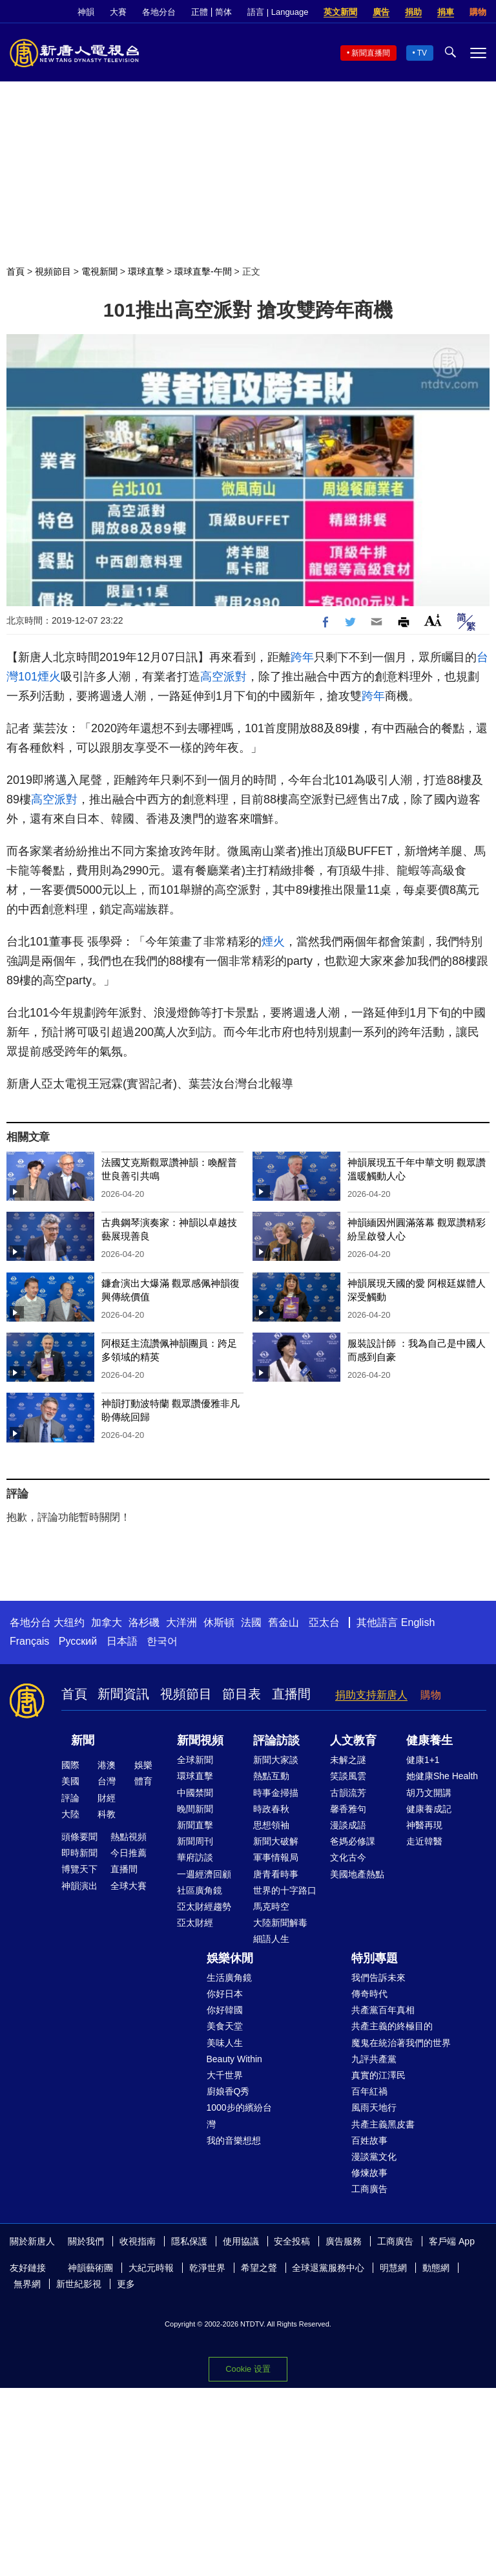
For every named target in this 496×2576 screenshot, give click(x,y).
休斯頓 (218, 1622)
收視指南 (137, 2241)
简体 (223, 12)
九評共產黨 (374, 2059)
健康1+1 (423, 1760)
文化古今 (348, 1857)
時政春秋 (271, 1809)
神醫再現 (424, 1825)
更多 (126, 2284)
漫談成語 (348, 1825)
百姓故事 (369, 2140)
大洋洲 (181, 1622)
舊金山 (283, 1622)
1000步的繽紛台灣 (239, 2115)
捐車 (445, 12)
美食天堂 (225, 2026)
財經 (107, 1798)
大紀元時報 (151, 2268)
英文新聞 (340, 12)
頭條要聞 (79, 1837)
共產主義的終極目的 (392, 2026)
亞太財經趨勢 (204, 1906)
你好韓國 (225, 2010)
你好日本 (225, 1994)
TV (422, 53)
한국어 (162, 1641)
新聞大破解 (275, 1841)
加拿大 (106, 1622)
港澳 (107, 1765)
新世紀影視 (78, 2284)
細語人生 (271, 1939)
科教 (107, 1814)
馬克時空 (271, 1906)
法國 (251, 1622)
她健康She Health (442, 1776)
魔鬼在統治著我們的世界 (401, 2043)
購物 (478, 12)
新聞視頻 (200, 1740)
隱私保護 (189, 2241)
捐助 (413, 12)
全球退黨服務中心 (328, 2268)
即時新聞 (79, 1853)
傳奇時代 (369, 1994)
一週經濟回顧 (204, 1874)
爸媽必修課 (352, 1841)
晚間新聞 (195, 1809)
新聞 (82, 1740)
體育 (143, 1781)
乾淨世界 (207, 2268)
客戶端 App (452, 2241)
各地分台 (159, 12)
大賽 (118, 12)
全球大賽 (128, 1886)
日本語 (122, 1641)
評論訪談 (276, 1740)
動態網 (436, 2268)
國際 (70, 1765)
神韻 (86, 12)
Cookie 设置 (247, 2369)
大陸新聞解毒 (280, 1922)
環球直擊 (146, 271)
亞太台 (324, 1622)
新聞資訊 (123, 1694)
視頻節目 (53, 271)
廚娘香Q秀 (228, 2091)
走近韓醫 (424, 1841)
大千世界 (225, 2075)
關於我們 (86, 2241)
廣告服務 (344, 2241)
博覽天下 (79, 1869)
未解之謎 (348, 1760)
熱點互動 (271, 1776)
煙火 (49, 676)
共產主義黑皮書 (383, 2124)
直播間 (291, 1694)
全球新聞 (195, 1760)
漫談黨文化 (374, 2156)
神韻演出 (79, 1886)
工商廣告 (369, 2189)
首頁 (15, 271)
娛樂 (143, 1765)
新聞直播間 (370, 53)
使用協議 (241, 2241)
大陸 (70, 1814)
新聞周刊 (195, 1841)
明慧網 (393, 2268)
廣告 (381, 12)
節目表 (241, 1694)
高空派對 (223, 676)
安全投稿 (292, 2241)
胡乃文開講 (428, 1793)
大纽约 (69, 1622)
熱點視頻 (128, 1837)
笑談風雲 (348, 1776)
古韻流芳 (348, 1793)
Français (29, 1641)
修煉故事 (369, 2173)
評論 (70, 1798)
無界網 (27, 2284)
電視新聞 (99, 271)
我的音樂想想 (234, 2140)
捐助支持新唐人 (371, 1694)
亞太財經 (195, 1922)
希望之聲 (259, 2268)
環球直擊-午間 (203, 271)
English (418, 1622)
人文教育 (353, 1740)
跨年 (302, 657)
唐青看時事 (275, 1874)
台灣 (107, 1781)
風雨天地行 (374, 2107)
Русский (78, 1641)
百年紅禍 (369, 2091)
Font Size (433, 620)
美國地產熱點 (357, 1874)
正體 (199, 12)
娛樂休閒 (230, 1958)
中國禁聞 (195, 1793)
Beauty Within (234, 2059)
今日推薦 (128, 1853)
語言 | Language (277, 12)
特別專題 (374, 1958)
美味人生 (225, 2043)
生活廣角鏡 (229, 1977)
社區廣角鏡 (199, 1890)
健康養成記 (428, 1809)
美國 (70, 1781)
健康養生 (429, 1740)
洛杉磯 (144, 1622)
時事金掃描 (275, 1793)
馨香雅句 (348, 1809)
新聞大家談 (275, 1760)
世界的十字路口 (284, 1890)
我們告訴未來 (378, 1977)
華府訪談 (195, 1857)
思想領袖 (271, 1825)
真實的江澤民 (378, 2075)
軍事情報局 (275, 1857)
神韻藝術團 (90, 2268)
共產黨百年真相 (383, 2010)
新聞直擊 (195, 1825)
